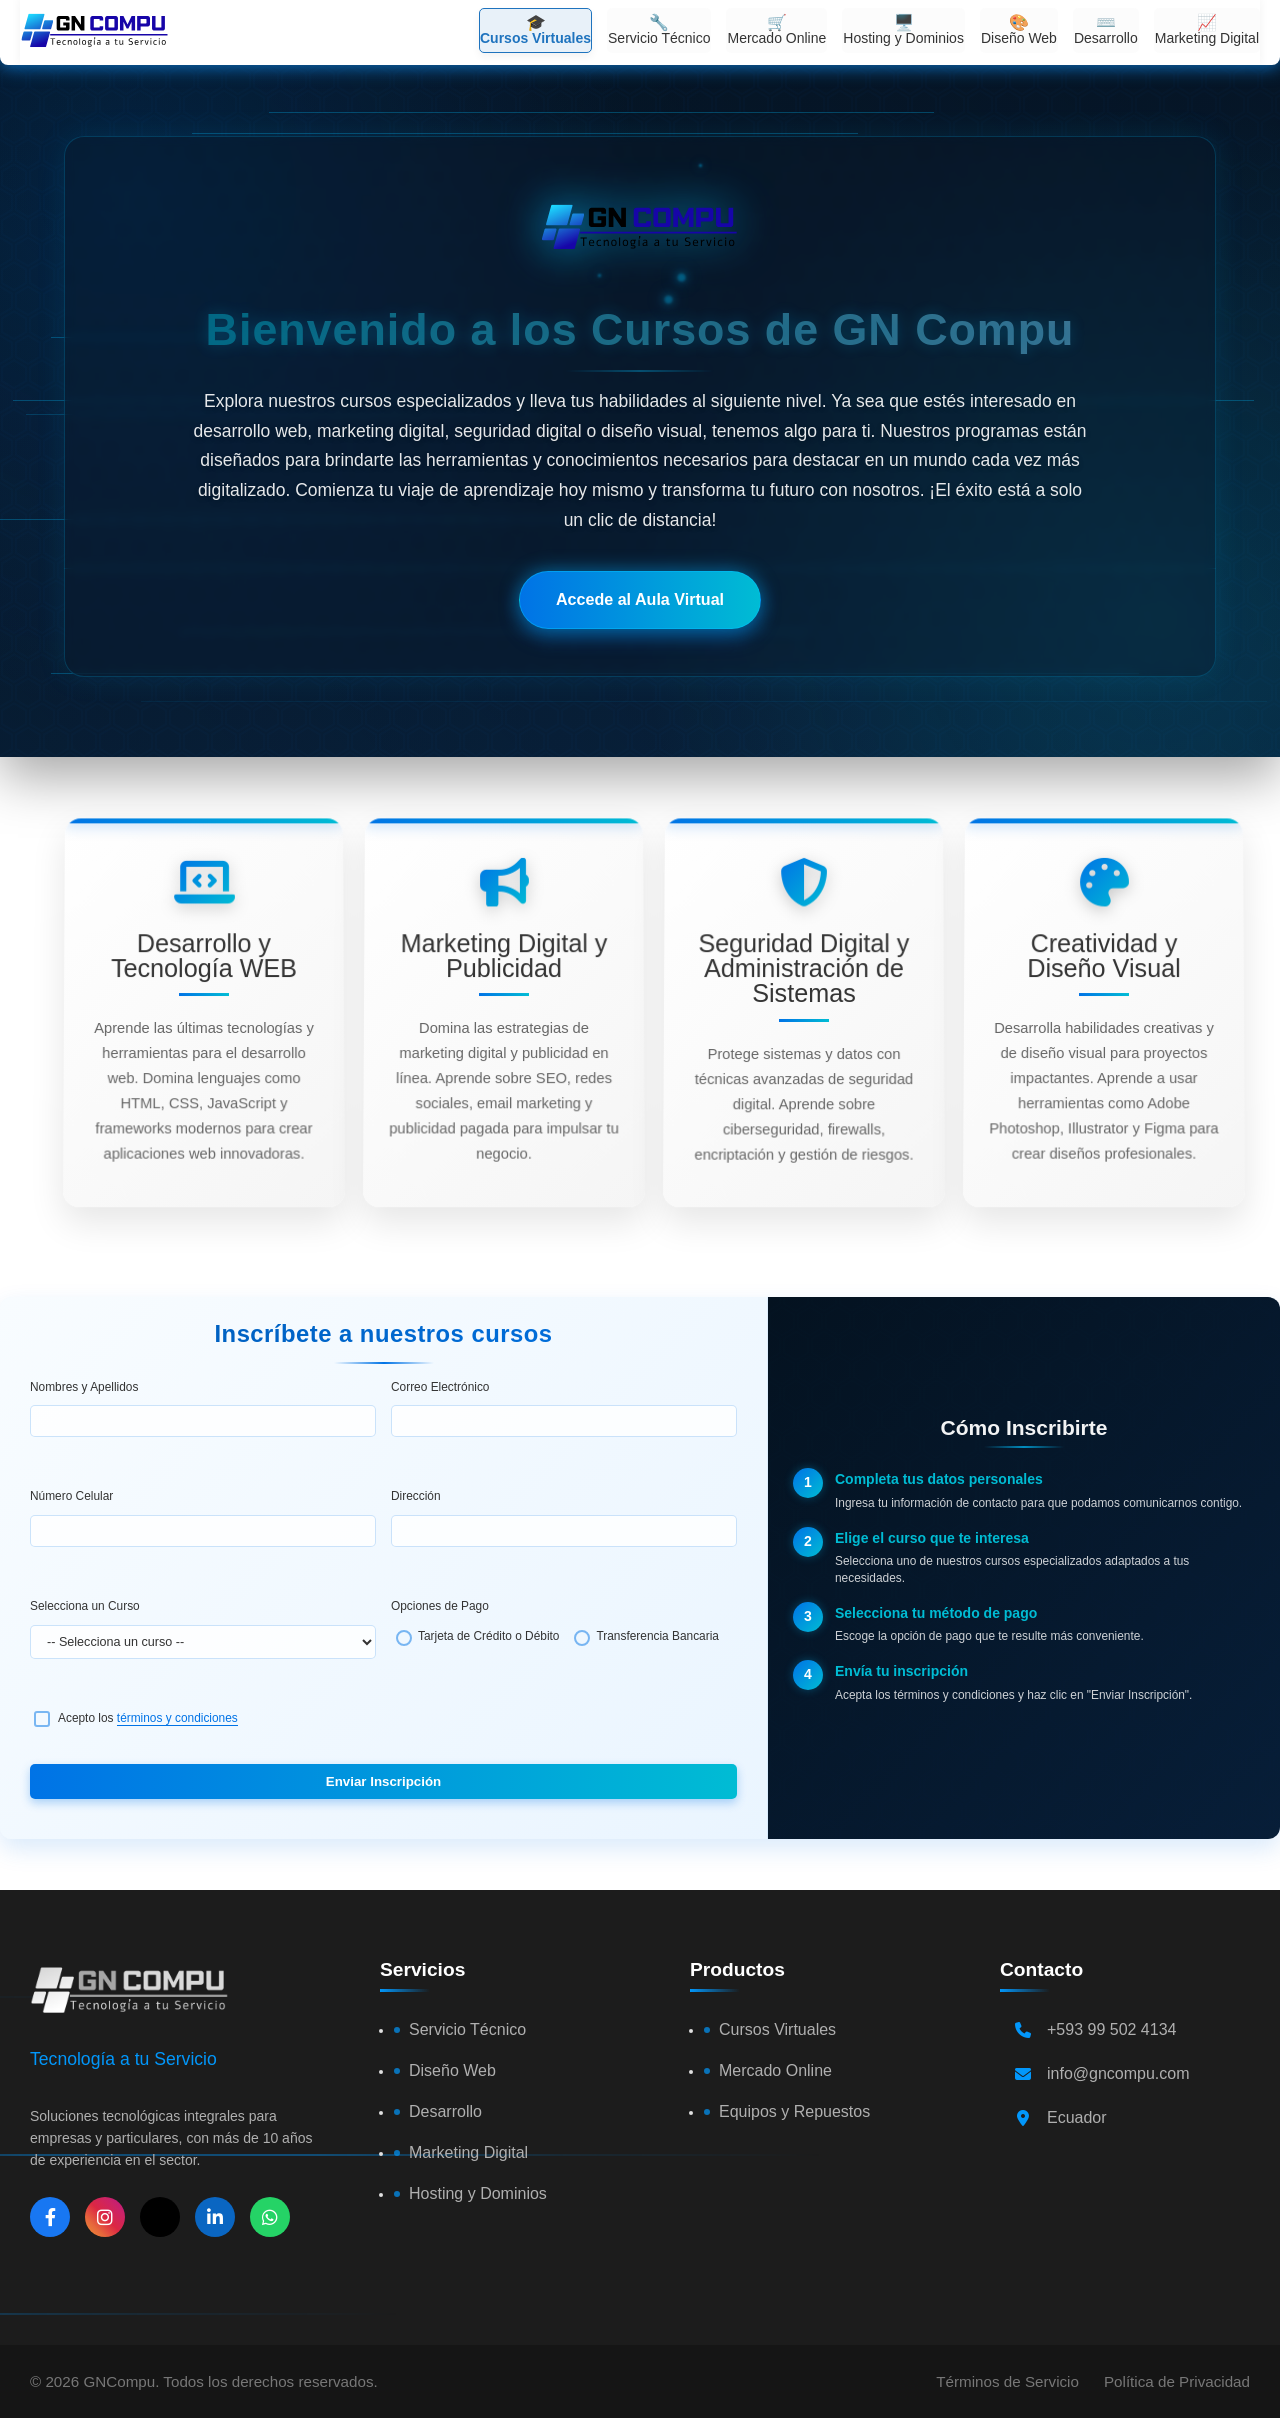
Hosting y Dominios (478, 2193)
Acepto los (148, 1718)
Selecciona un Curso (85, 1606)
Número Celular (71, 1496)
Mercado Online (775, 2070)
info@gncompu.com (1118, 2073)
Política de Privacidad (1177, 2381)
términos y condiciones (177, 1718)
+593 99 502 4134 (1111, 2029)
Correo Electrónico (440, 1387)
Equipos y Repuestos (794, 2111)
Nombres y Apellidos (84, 1387)
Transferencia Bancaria (657, 1636)
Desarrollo (445, 2111)
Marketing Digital (468, 2152)
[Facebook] (50, 2217)
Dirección (416, 1496)
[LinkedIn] (215, 2217)
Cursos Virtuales (777, 2029)
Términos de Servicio (1007, 2381)
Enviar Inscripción (383, 1781)
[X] (160, 2217)
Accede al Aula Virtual (640, 599)
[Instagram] (105, 2217)
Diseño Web (452, 2070)
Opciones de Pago (440, 1606)
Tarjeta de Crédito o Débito (488, 1636)
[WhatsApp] (270, 2217)
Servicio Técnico (467, 2029)
